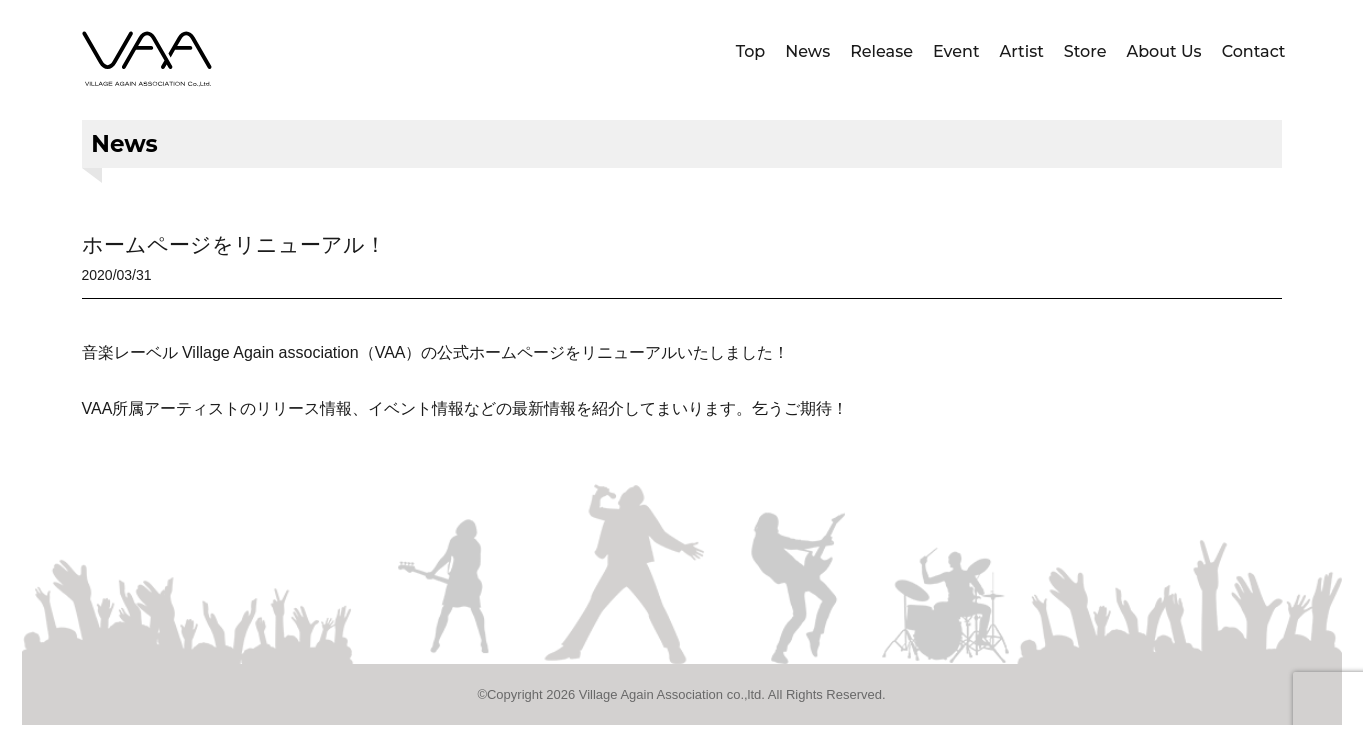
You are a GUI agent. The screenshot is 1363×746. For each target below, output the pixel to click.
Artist (1022, 51)
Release (881, 51)
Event (956, 51)
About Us (1163, 51)
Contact (1254, 51)
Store (1085, 51)
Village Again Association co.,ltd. (672, 694)
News (807, 51)
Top (751, 51)
